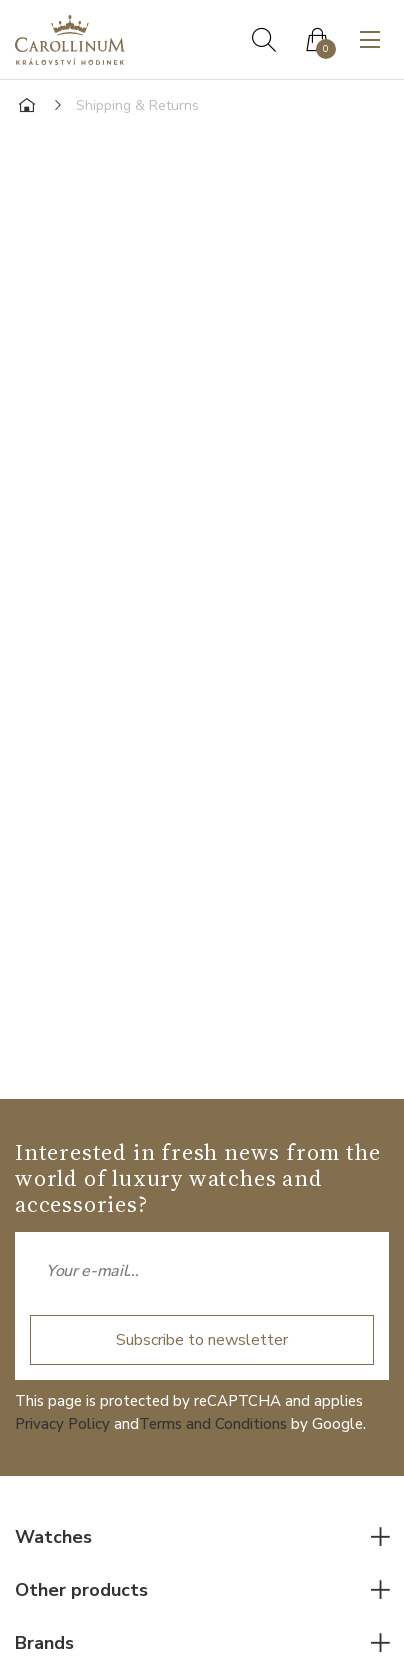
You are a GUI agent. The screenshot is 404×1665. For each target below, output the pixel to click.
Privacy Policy (62, 1424)
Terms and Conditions (213, 1424)
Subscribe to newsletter (202, 1340)
